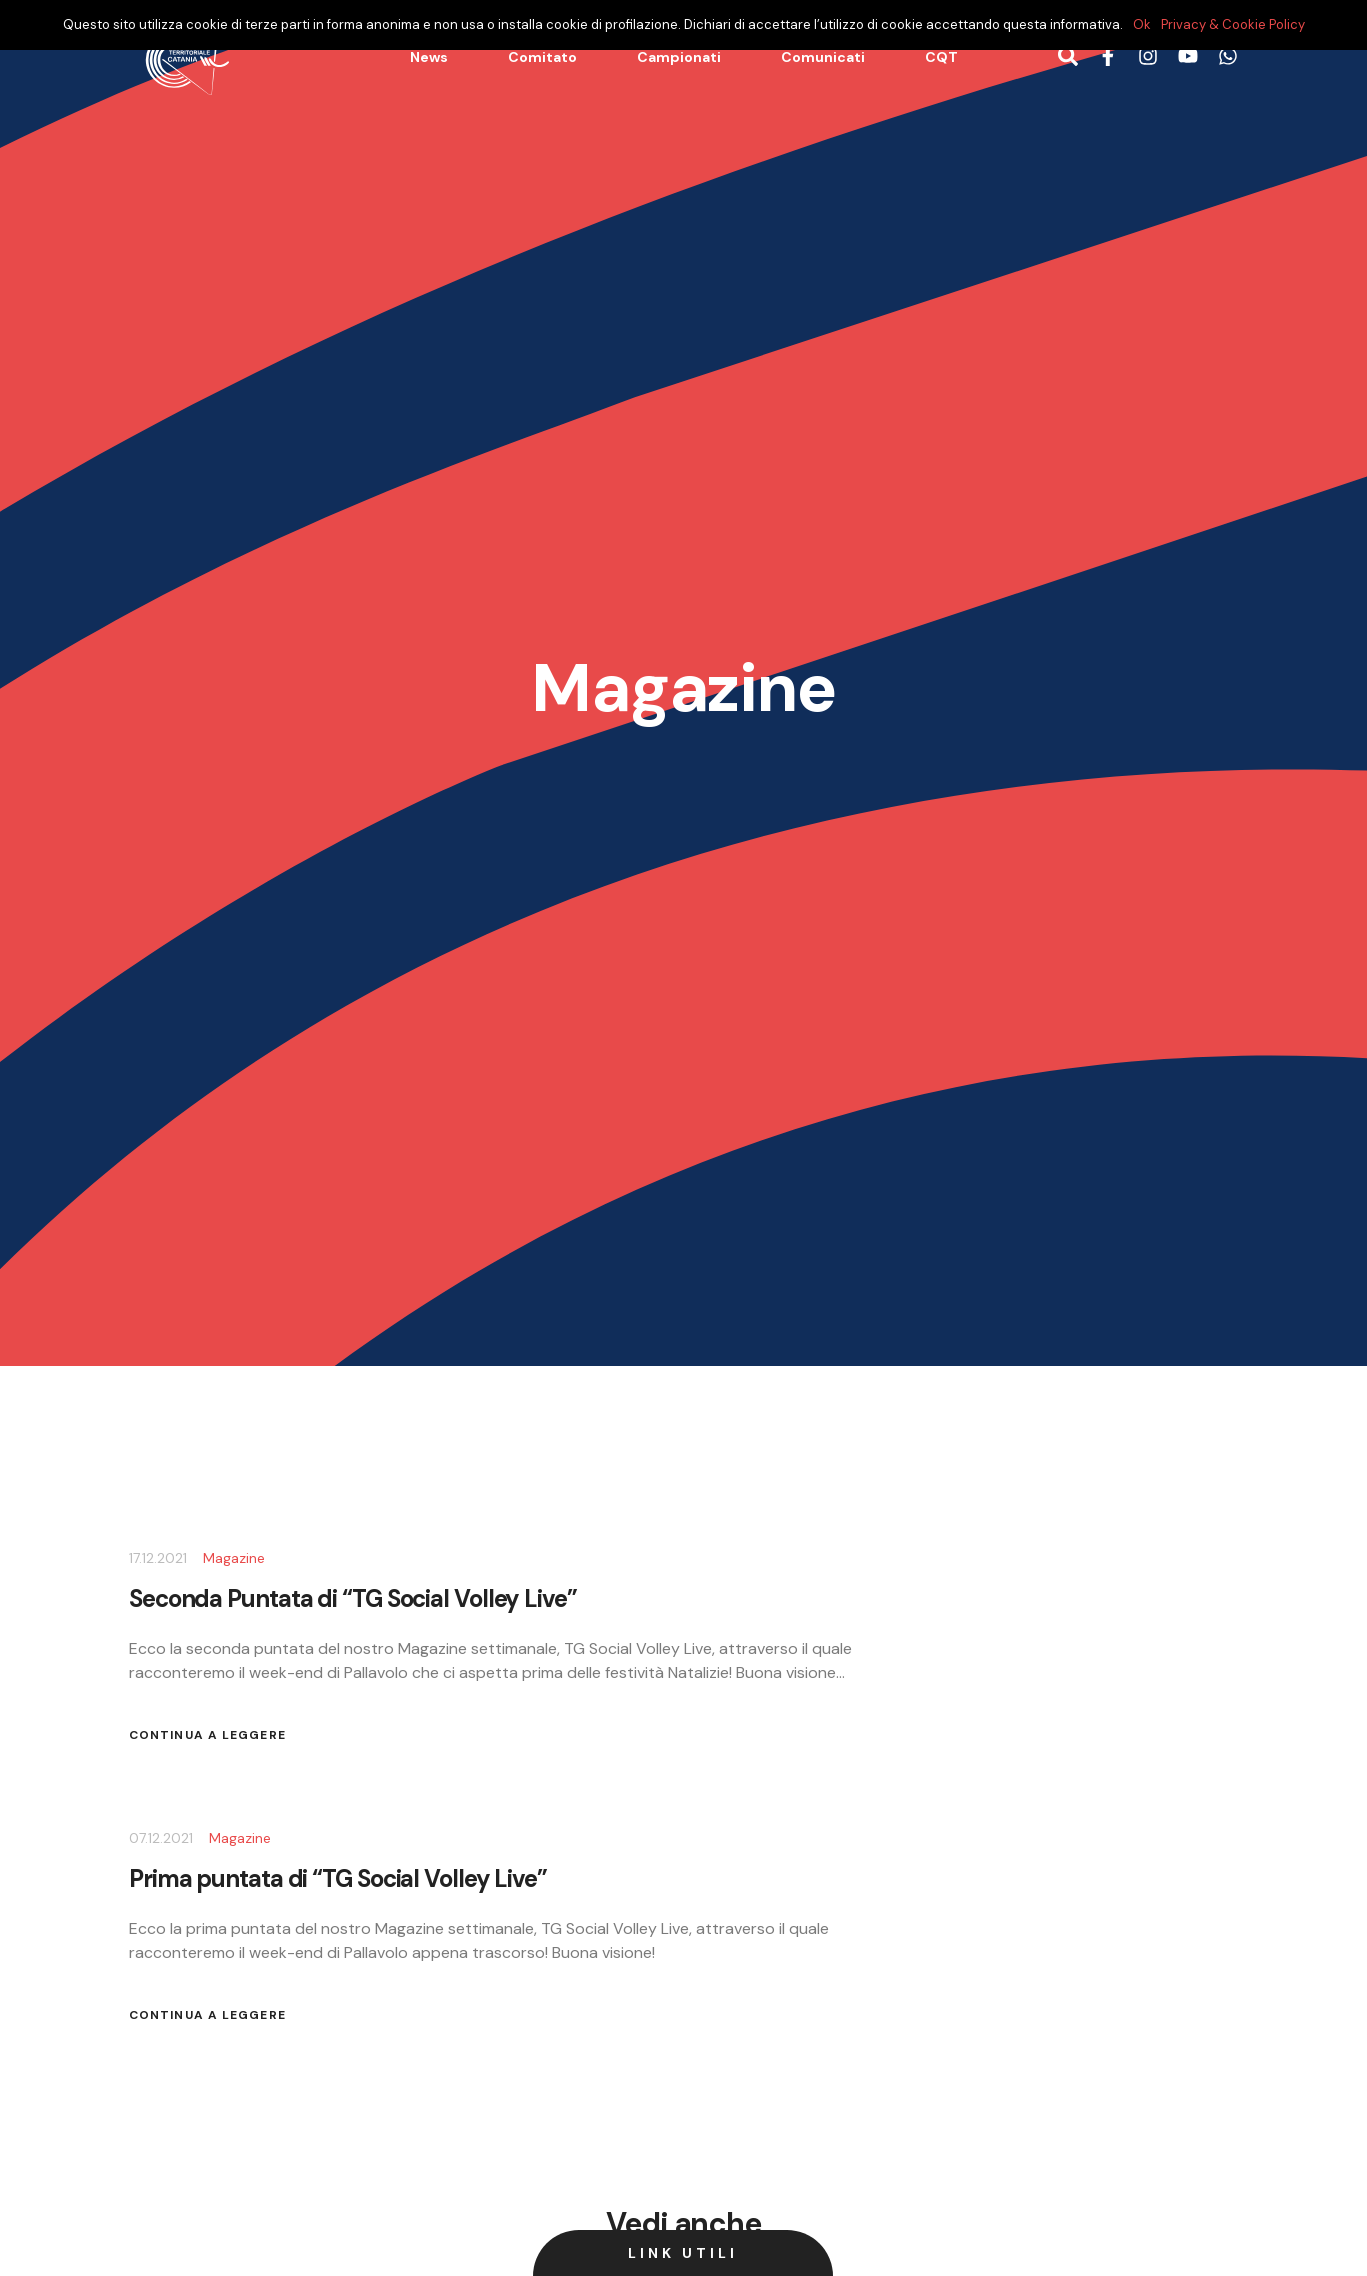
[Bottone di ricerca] (1068, 57)
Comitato (542, 57)
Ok (1142, 24)
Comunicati (823, 57)
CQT (941, 57)
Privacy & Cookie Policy (1233, 24)
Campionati (679, 57)
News (429, 57)
